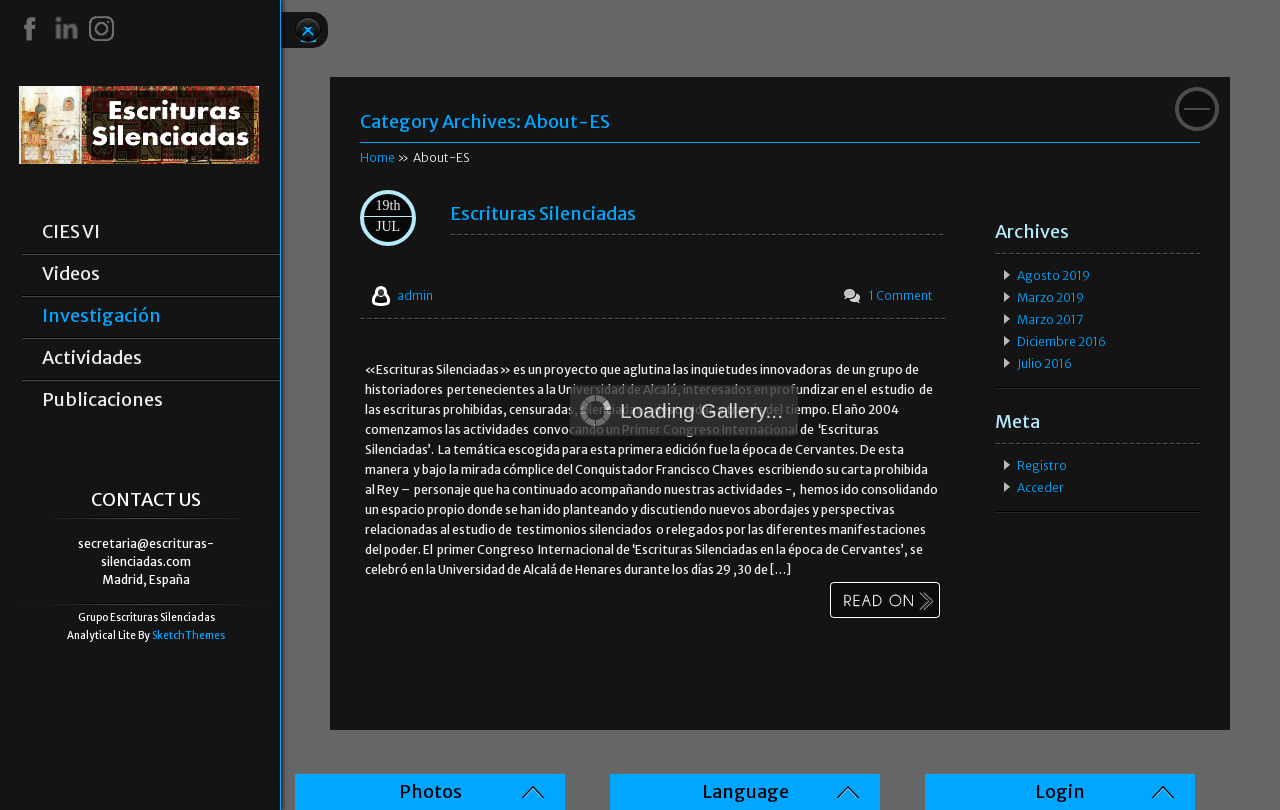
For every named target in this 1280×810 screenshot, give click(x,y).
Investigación (101, 316)
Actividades (92, 358)
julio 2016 (1044, 363)
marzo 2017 (1050, 319)
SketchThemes (188, 635)
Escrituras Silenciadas (543, 213)
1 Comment (901, 295)
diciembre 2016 (1061, 341)
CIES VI (71, 232)
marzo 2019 (1050, 297)
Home (377, 157)
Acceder (1040, 487)
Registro (1042, 465)
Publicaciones (102, 400)
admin (415, 295)
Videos (71, 274)
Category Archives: (485, 121)
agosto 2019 (1053, 275)
